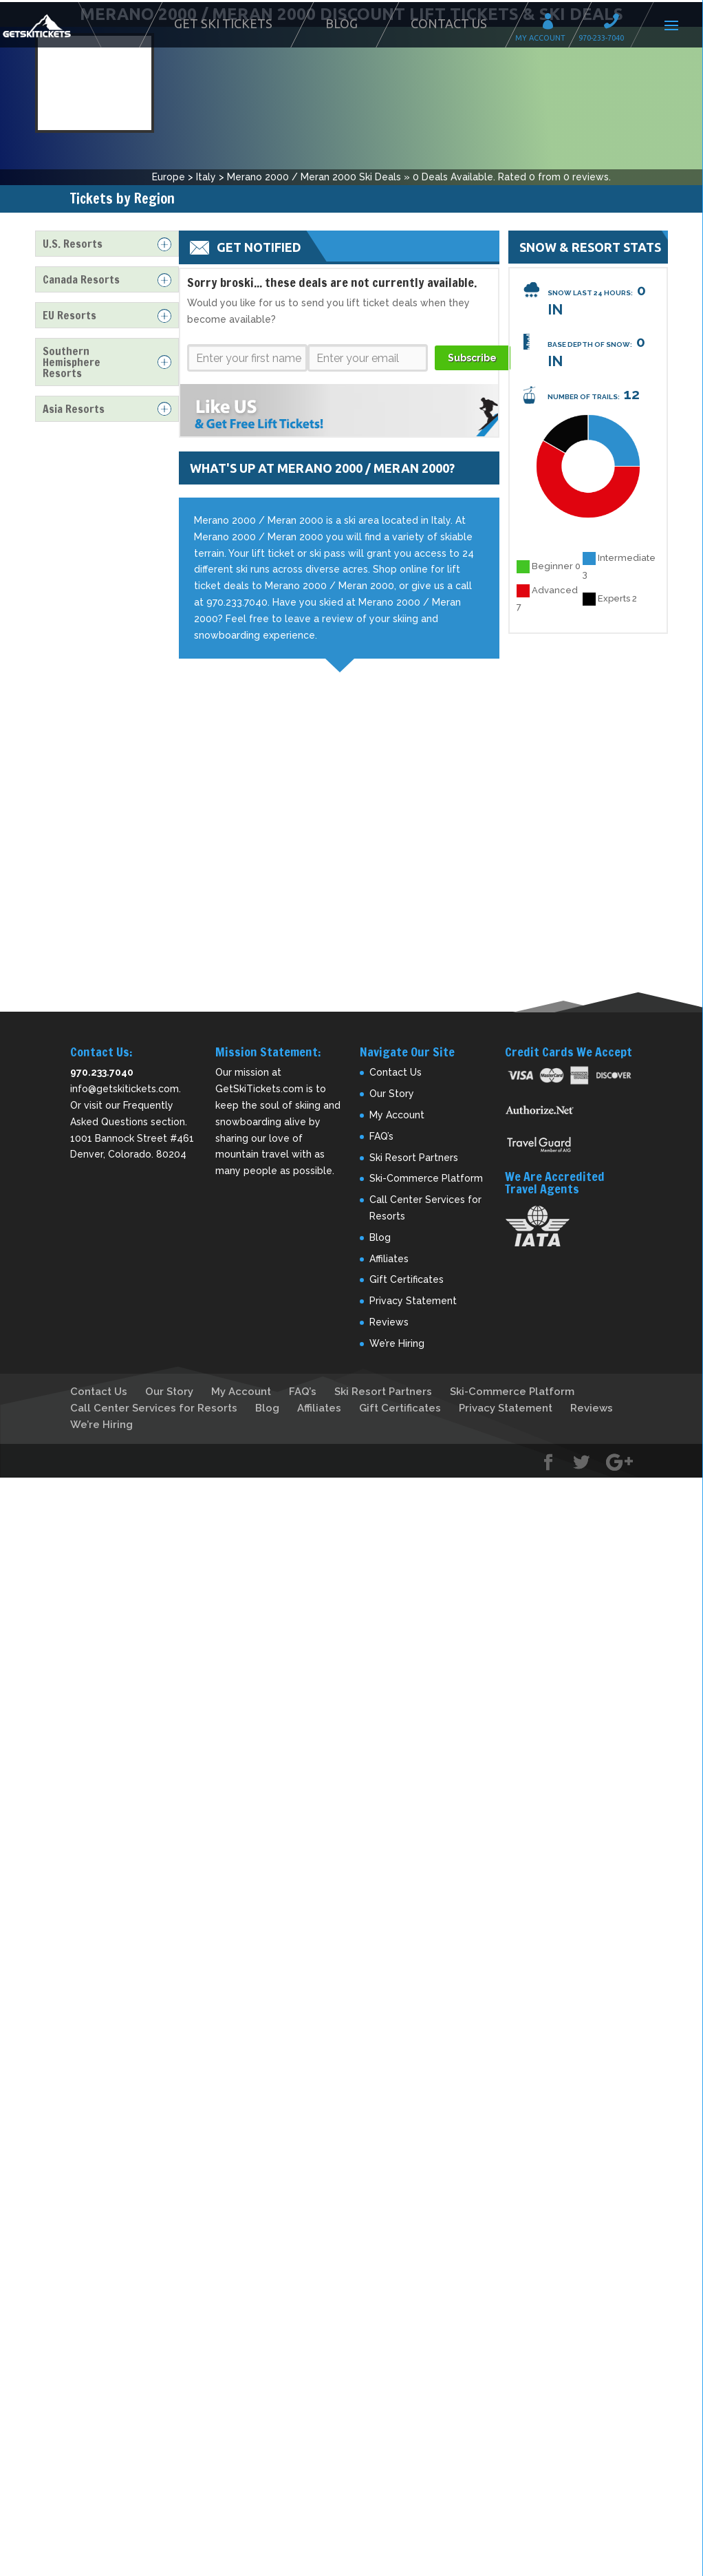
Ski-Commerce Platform (426, 1167)
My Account (552, 23)
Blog (341, 23)
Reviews (389, 1311)
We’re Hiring (396, 1331)
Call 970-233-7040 (615, 23)
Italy (206, 165)
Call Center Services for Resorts (153, 1396)
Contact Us (449, 23)
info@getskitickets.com (124, 1077)
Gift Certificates (406, 1268)
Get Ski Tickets (223, 23)
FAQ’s (381, 1124)
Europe (168, 165)
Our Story (391, 1082)
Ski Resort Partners (413, 1145)
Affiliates (389, 1247)
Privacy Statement (413, 1289)
